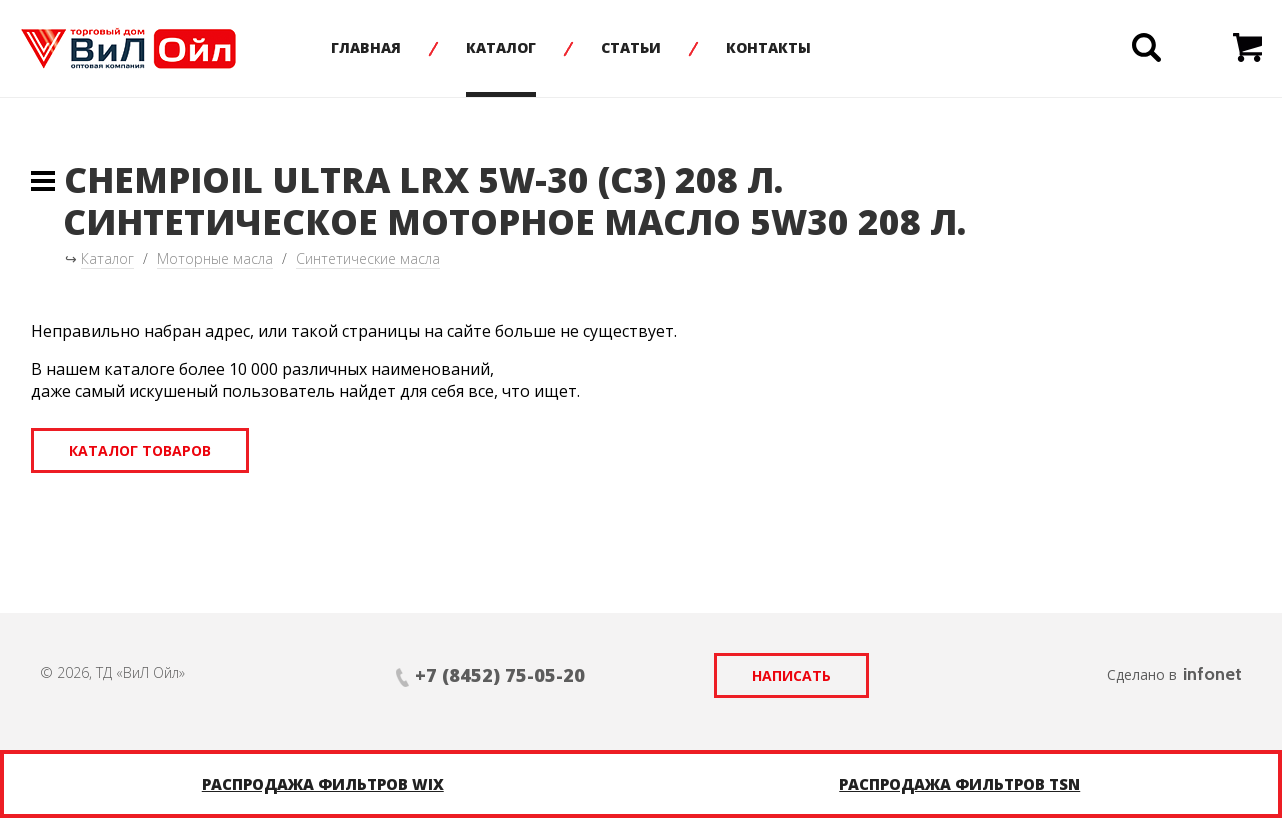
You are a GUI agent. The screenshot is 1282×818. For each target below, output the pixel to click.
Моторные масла (215, 258)
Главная (366, 47)
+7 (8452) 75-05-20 (500, 675)
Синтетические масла (368, 258)
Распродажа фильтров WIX (323, 784)
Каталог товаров (140, 450)
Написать (791, 675)
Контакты (768, 47)
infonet (1212, 674)
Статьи (631, 47)
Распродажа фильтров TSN (959, 784)
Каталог (501, 47)
